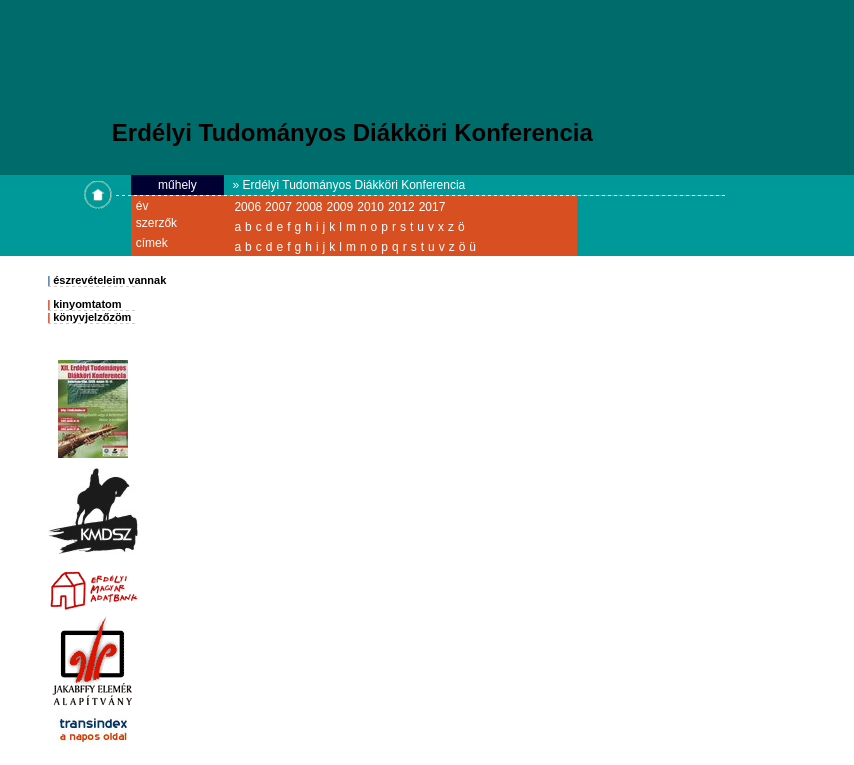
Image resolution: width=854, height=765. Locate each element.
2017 (432, 207)
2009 (340, 207)
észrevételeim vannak (109, 280)
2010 (370, 207)
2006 (247, 207)
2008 (309, 207)
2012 (401, 207)
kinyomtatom (87, 304)
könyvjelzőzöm (92, 317)
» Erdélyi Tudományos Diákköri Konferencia (348, 185)
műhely (177, 185)
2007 (278, 207)
